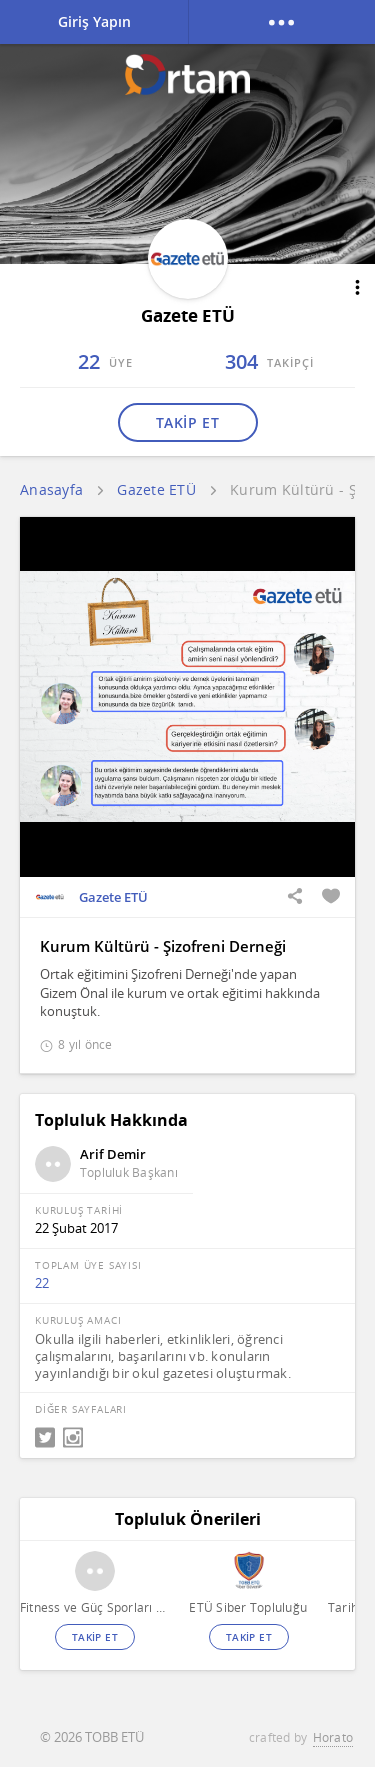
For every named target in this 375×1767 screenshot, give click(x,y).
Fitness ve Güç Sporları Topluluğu (94, 1607)
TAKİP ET (187, 422)
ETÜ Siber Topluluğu (248, 1607)
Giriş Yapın (94, 21)
